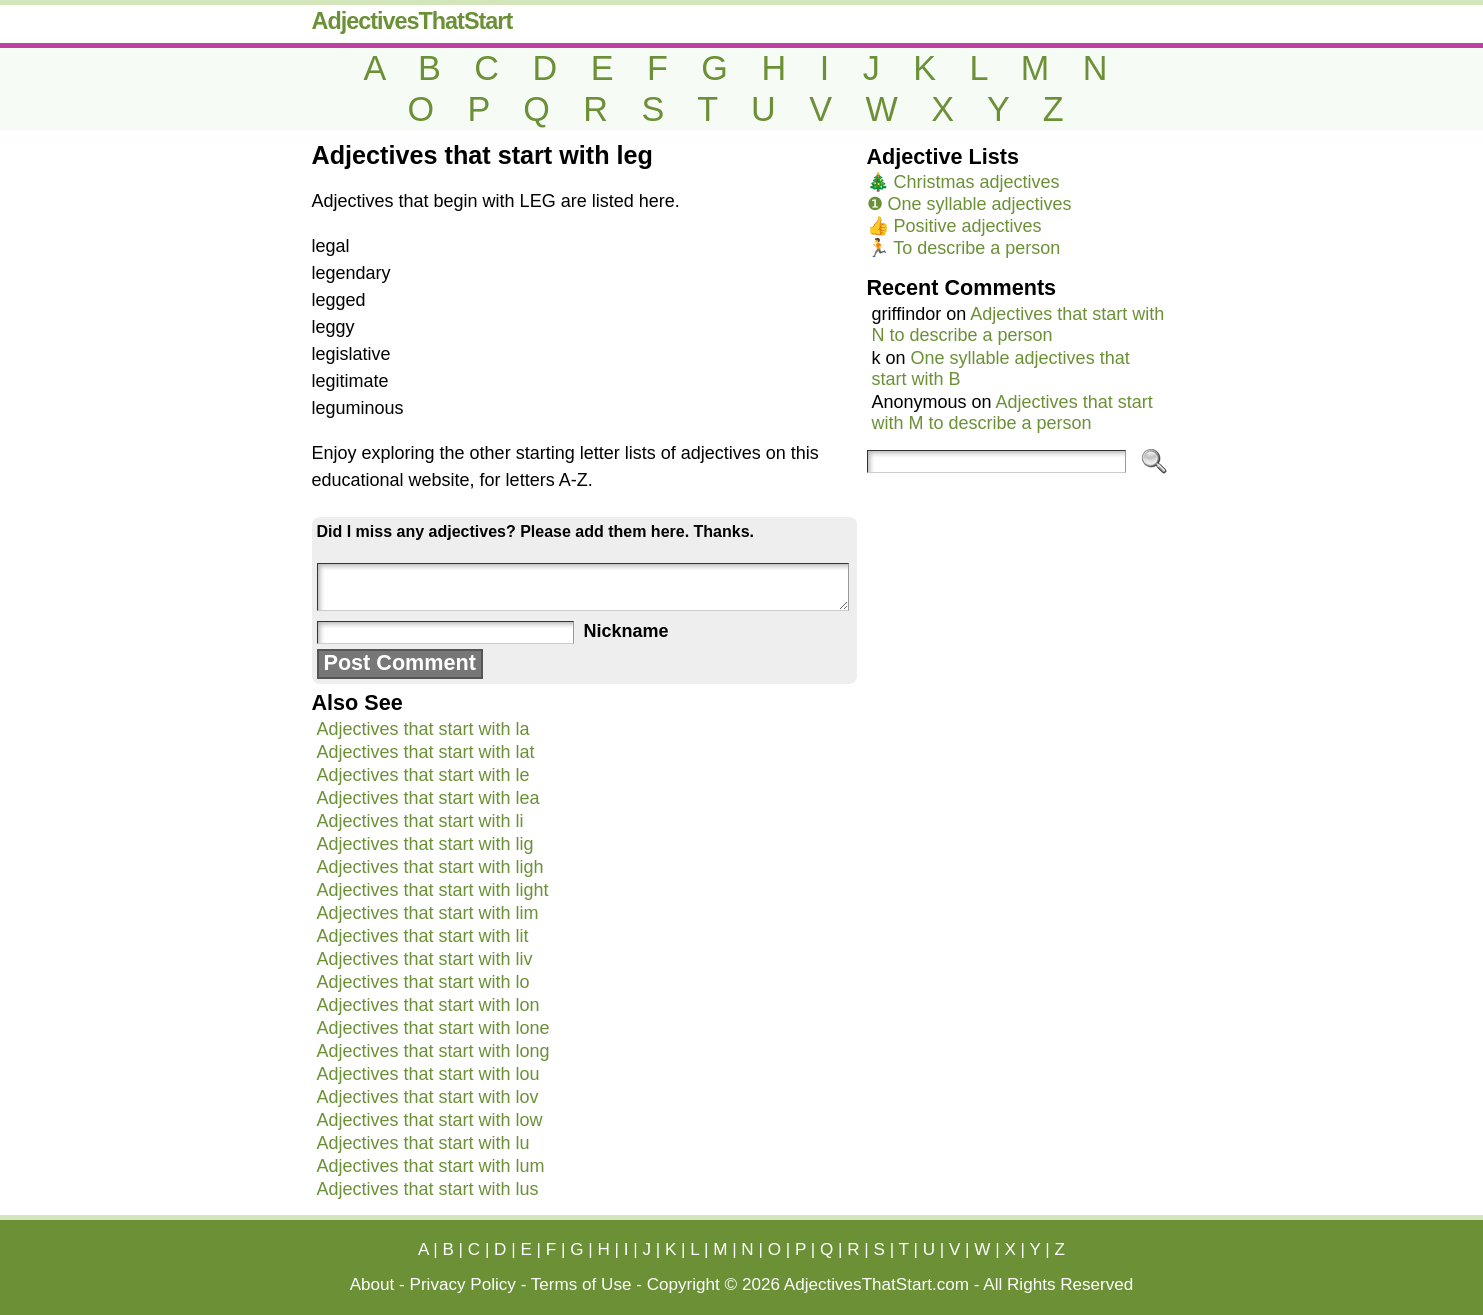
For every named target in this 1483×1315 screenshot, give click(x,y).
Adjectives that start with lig (425, 844)
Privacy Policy (463, 1284)
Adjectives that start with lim (428, 913)
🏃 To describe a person (964, 248)
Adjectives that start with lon (428, 1005)
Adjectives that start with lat (426, 752)
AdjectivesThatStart (412, 21)
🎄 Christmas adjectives (963, 182)
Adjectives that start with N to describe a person (1018, 324)
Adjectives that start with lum (431, 1166)
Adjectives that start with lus (428, 1189)
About (372, 1284)
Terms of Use (581, 1284)
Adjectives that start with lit (423, 936)
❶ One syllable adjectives (969, 204)
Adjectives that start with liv (425, 959)
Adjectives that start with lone (433, 1028)
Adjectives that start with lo (423, 982)
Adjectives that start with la (423, 729)
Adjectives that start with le (423, 775)
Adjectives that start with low (430, 1120)
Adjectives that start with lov (428, 1097)
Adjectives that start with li (420, 821)
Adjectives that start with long (433, 1051)
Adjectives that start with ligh (430, 867)
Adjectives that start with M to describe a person (1012, 412)
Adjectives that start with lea (428, 798)
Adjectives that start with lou (428, 1074)
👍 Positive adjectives (954, 226)
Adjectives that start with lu (423, 1143)
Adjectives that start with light (433, 890)
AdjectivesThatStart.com (876, 1284)
